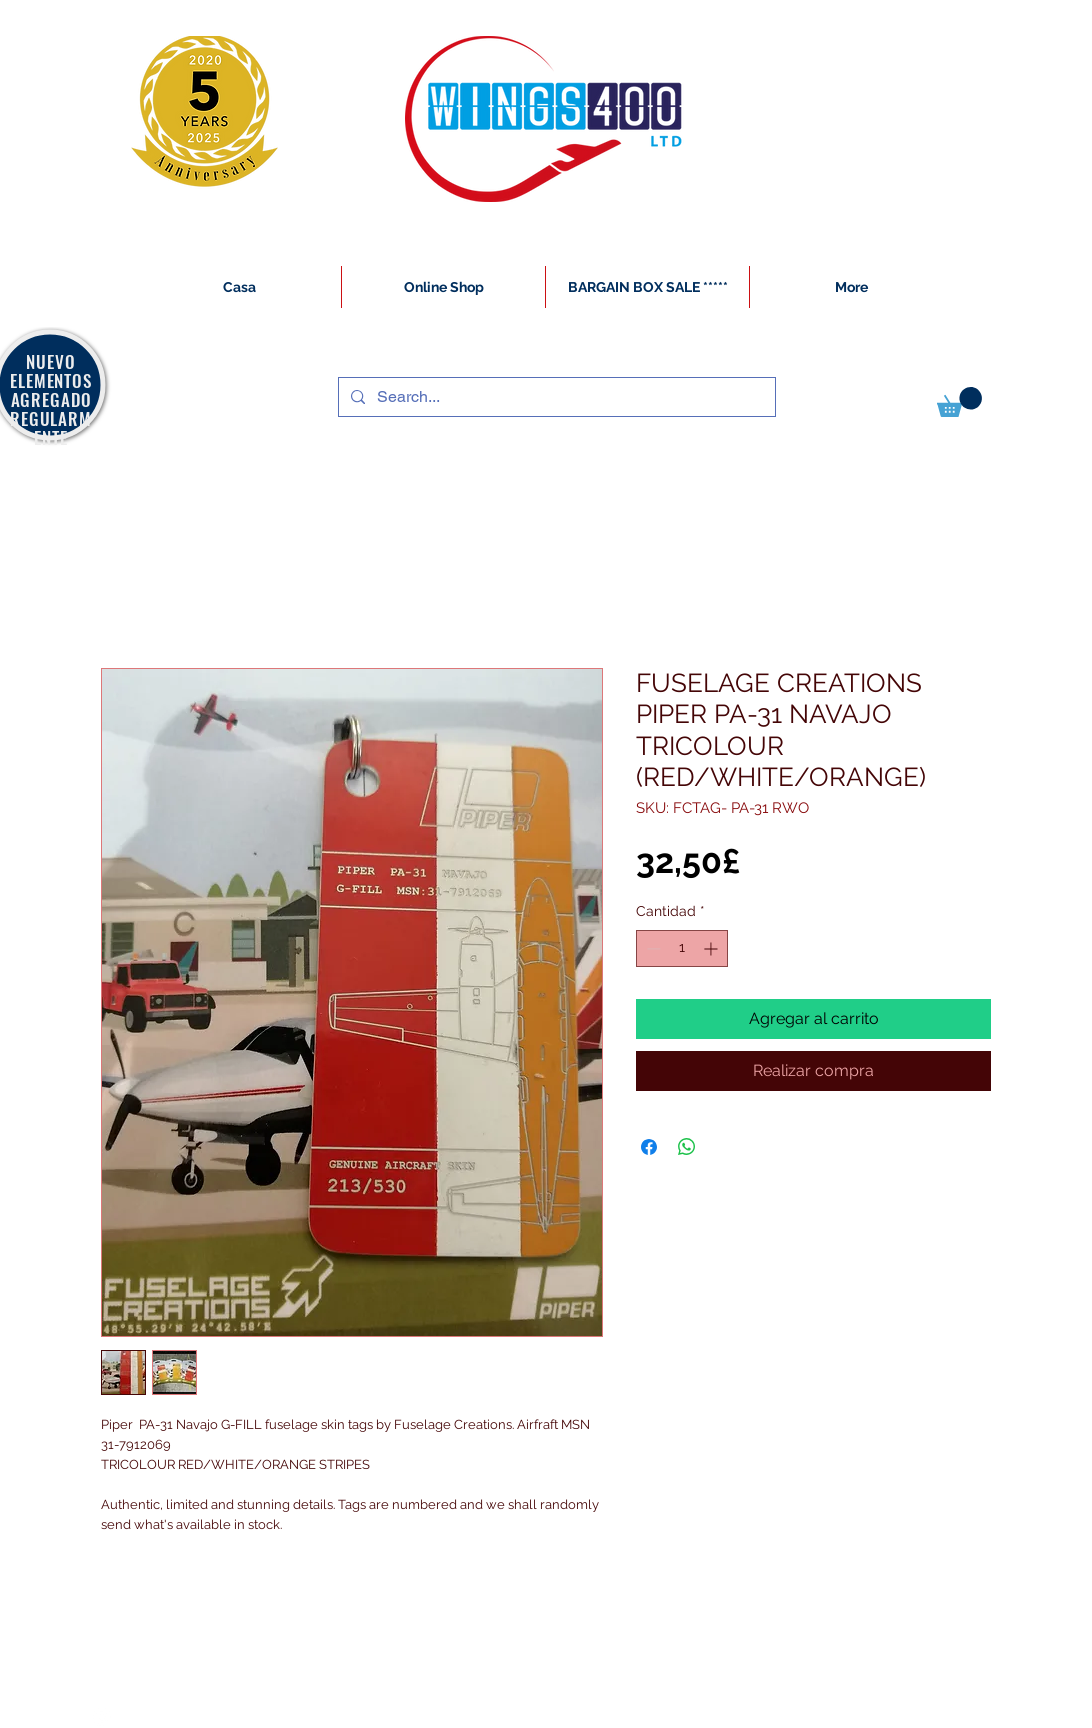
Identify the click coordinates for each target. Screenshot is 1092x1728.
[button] (959, 402)
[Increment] (712, 948)
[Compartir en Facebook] (649, 1147)
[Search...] (555, 397)
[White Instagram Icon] (102, 1717)
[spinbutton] (682, 948)
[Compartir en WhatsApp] (687, 1147)
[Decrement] (651, 948)
